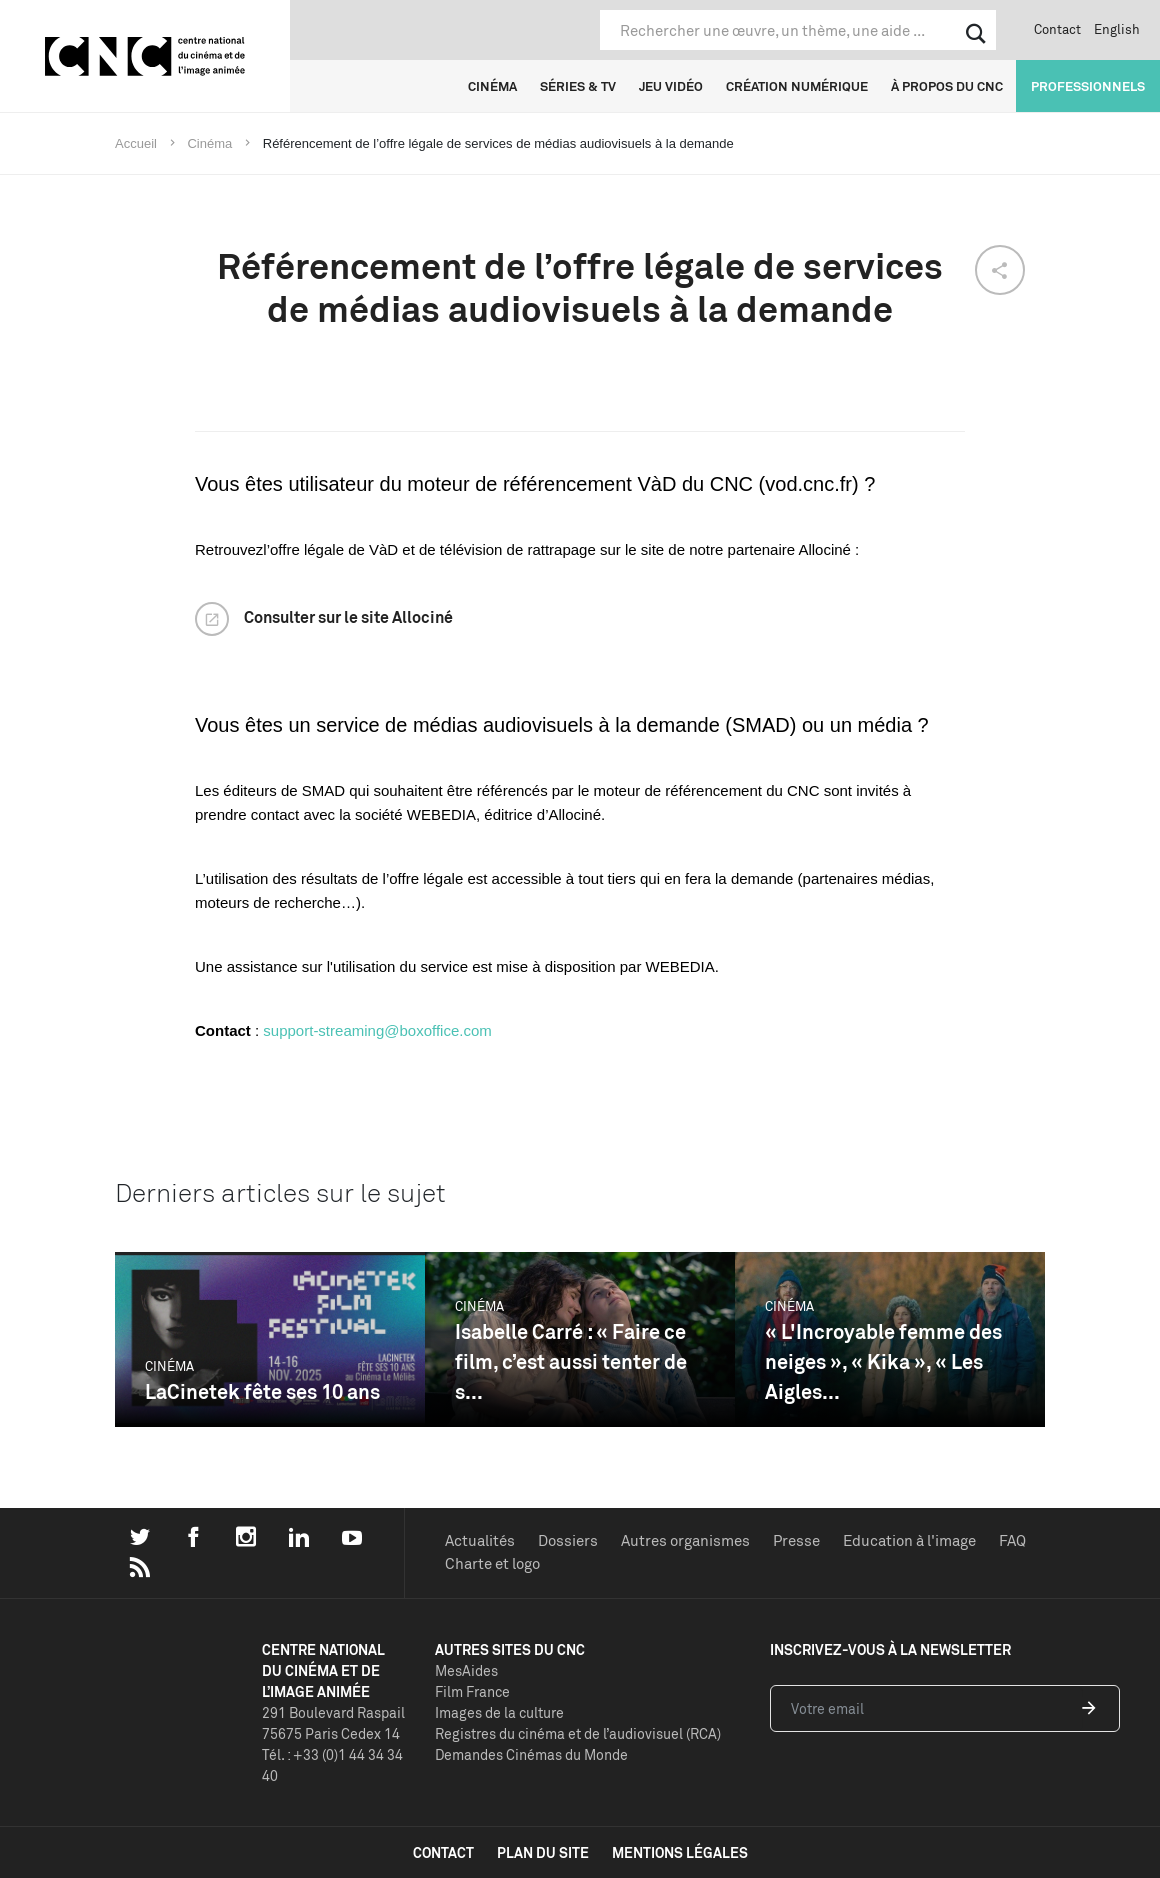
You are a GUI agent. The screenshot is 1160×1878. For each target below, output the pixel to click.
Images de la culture (499, 1712)
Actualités (480, 1540)
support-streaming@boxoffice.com (377, 1030)
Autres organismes (685, 1540)
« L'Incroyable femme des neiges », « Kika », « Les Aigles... (883, 1361)
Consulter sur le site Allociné (348, 617)
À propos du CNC (947, 86)
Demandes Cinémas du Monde (531, 1754)
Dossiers (568, 1540)
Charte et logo (492, 1563)
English (1117, 29)
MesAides (466, 1670)
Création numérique (797, 86)
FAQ (1012, 1540)
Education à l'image (909, 1540)
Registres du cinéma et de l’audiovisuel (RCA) (578, 1733)
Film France (472, 1691)
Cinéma (492, 86)
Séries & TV (578, 86)
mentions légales (680, 1852)
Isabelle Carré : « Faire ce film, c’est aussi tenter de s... (571, 1361)
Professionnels (1088, 86)
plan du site (543, 1852)
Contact (1057, 29)
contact (443, 1852)
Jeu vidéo (671, 86)
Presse (796, 1540)
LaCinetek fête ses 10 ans (262, 1391)
